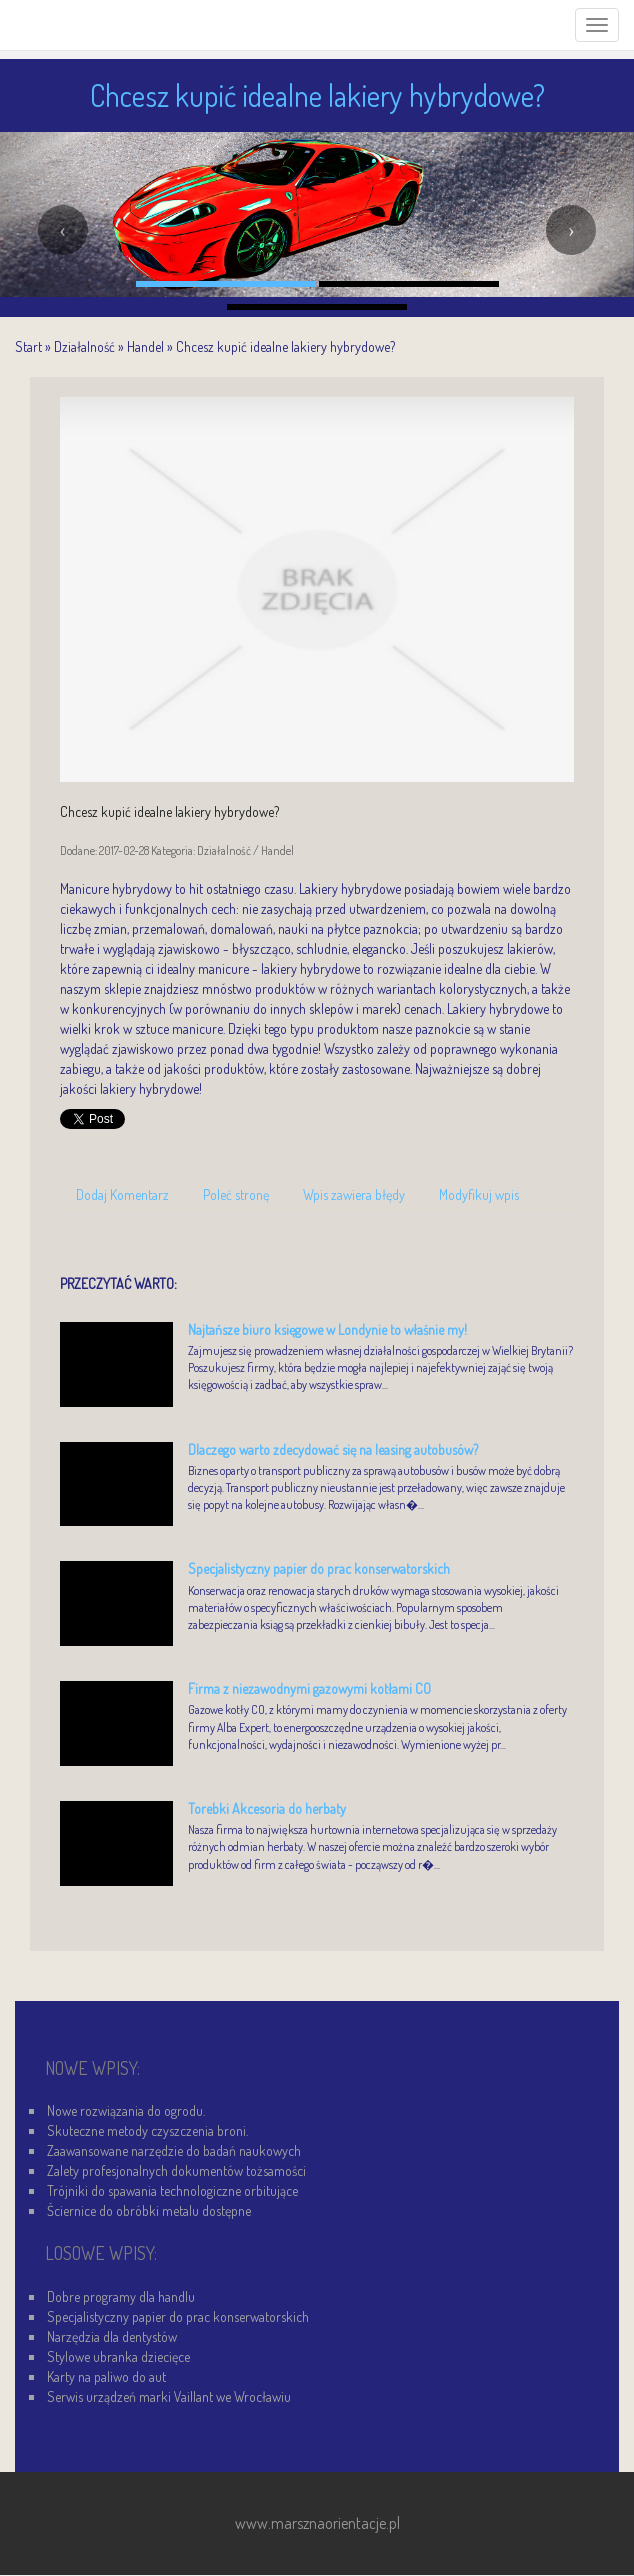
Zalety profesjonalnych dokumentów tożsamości (176, 2170)
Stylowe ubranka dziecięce (118, 2356)
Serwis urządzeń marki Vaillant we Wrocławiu (169, 2396)
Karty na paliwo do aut (106, 2376)
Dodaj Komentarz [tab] (122, 1194)
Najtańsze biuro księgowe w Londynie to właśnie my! (327, 1329)
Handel (145, 346)
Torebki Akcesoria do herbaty (267, 1808)
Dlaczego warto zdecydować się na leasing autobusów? (333, 1449)
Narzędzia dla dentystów (112, 2336)
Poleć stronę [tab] (236, 1194)
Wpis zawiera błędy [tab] (354, 1194)
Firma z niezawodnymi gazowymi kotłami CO (309, 1688)
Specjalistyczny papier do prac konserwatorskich (319, 1568)
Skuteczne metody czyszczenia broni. (147, 2130)
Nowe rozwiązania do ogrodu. (126, 2110)
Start (28, 346)
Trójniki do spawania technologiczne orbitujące (172, 2190)
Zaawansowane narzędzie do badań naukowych (174, 2150)
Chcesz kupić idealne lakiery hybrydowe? (285, 346)
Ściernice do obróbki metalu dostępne (149, 2210)
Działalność (84, 346)
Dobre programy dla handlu (121, 2296)
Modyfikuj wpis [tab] (479, 1194)
